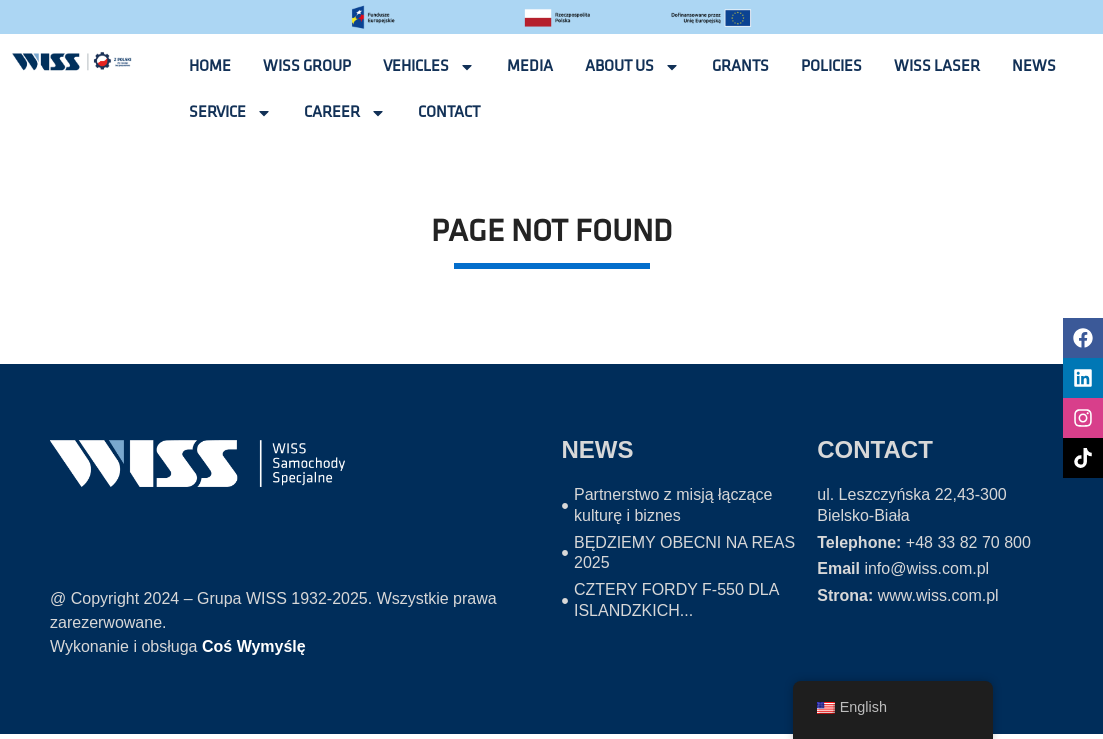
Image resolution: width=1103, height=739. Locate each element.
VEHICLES (429, 67)
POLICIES (831, 66)
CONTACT (449, 112)
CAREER (345, 113)
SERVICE (230, 113)
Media (530, 66)
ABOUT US (632, 67)
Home (210, 66)
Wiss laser (937, 66)
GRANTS (740, 66)
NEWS (1034, 66)
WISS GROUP (307, 66)
